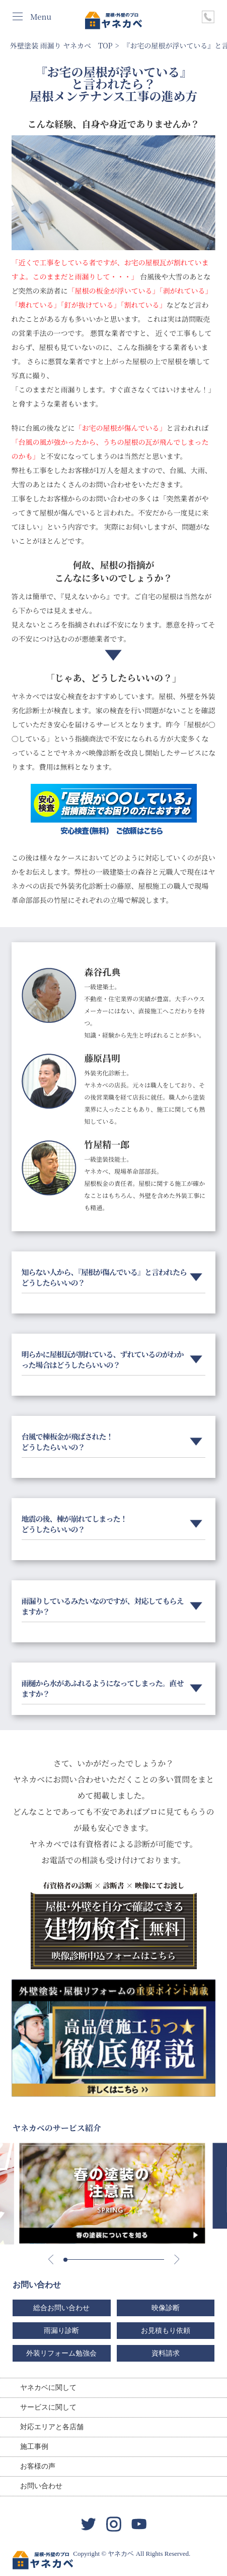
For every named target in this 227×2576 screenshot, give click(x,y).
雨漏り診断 (61, 2330)
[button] (65, 2260)
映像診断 (166, 2308)
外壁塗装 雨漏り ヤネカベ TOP (61, 45)
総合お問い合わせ (61, 2308)
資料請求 (166, 2353)
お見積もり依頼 (165, 2330)
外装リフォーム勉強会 (61, 2353)
